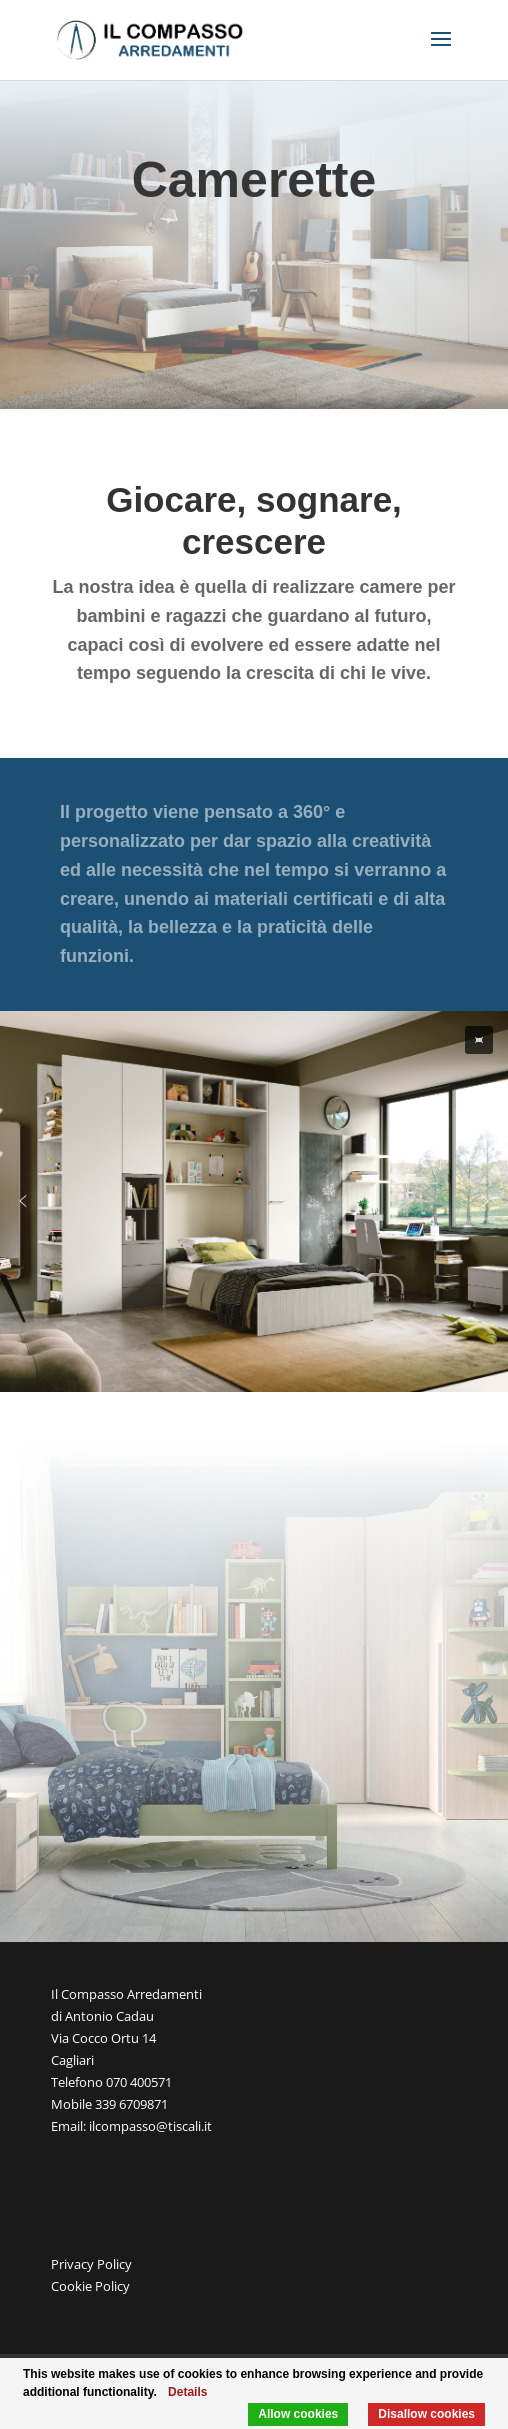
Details (187, 2392)
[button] (479, 1040)
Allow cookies (298, 2414)
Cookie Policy (90, 2286)
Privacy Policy (91, 2264)
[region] (254, 1201)
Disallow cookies (426, 2414)
